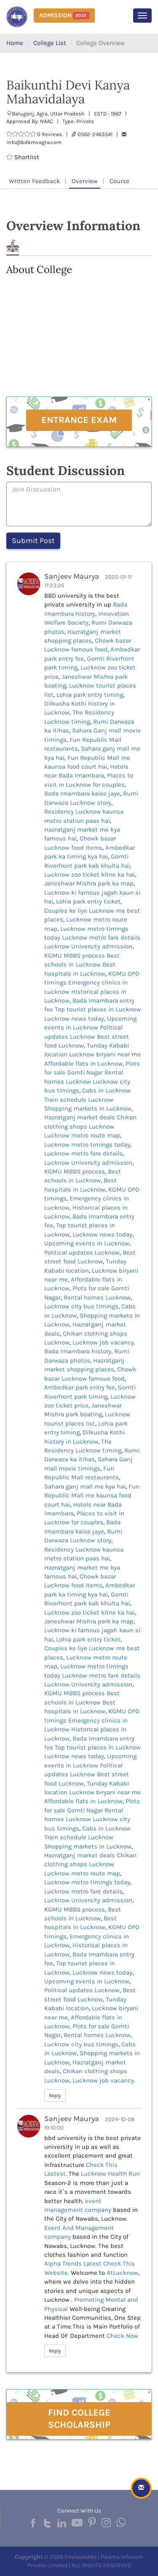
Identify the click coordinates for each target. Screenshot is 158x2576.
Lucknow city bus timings (81, 1306)
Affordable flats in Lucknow (83, 1063)
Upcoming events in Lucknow (86, 1243)
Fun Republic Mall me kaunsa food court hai (91, 1495)
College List (49, 43)
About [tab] (12, 246)
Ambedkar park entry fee (79, 1387)
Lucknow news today (74, 1018)
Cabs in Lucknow (106, 1090)
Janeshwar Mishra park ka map (89, 883)
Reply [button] (55, 2095)
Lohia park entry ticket (88, 901)
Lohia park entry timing (89, 694)
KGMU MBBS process (74, 955)
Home (14, 43)
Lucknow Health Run (110, 2173)
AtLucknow (122, 2273)
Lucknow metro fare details (101, 937)
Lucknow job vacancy (103, 1342)
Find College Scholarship (79, 2418)
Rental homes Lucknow (97, 1297)
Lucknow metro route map (82, 1135)
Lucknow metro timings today (87, 1144)
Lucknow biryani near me (105, 1054)
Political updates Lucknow (82, 1252)
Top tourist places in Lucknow (98, 1009)
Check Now (122, 2336)
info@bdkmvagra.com (34, 142)
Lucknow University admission (88, 946)
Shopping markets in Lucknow (87, 1108)
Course (119, 181)
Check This (102, 2165)
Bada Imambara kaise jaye (82, 793)
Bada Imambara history (77, 1351)
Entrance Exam (79, 420)
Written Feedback (34, 181)
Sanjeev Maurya (71, 576)
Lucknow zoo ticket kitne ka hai (89, 874)
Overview (85, 181)
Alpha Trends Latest (73, 2263)
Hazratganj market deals (79, 1117)
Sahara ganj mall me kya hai (85, 1486)
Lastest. (55, 2173)
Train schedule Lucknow (78, 1099)
